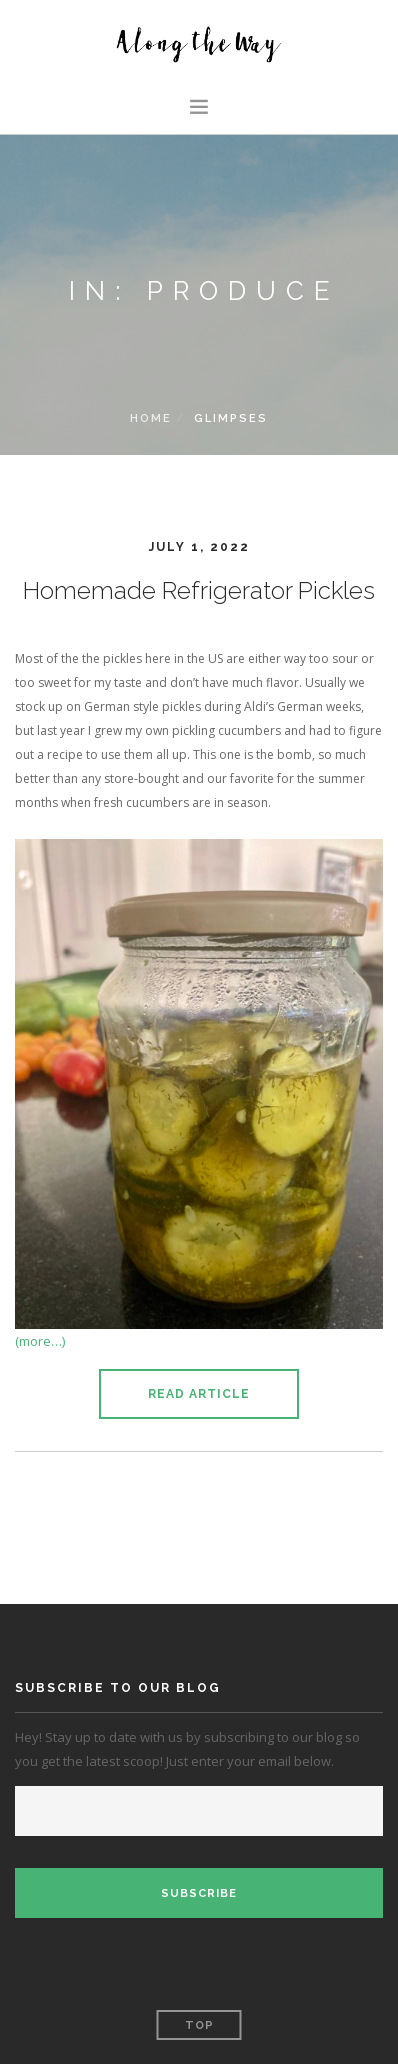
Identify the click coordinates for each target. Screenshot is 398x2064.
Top (199, 2025)
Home (151, 418)
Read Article (199, 1394)
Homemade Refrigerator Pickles (199, 590)
